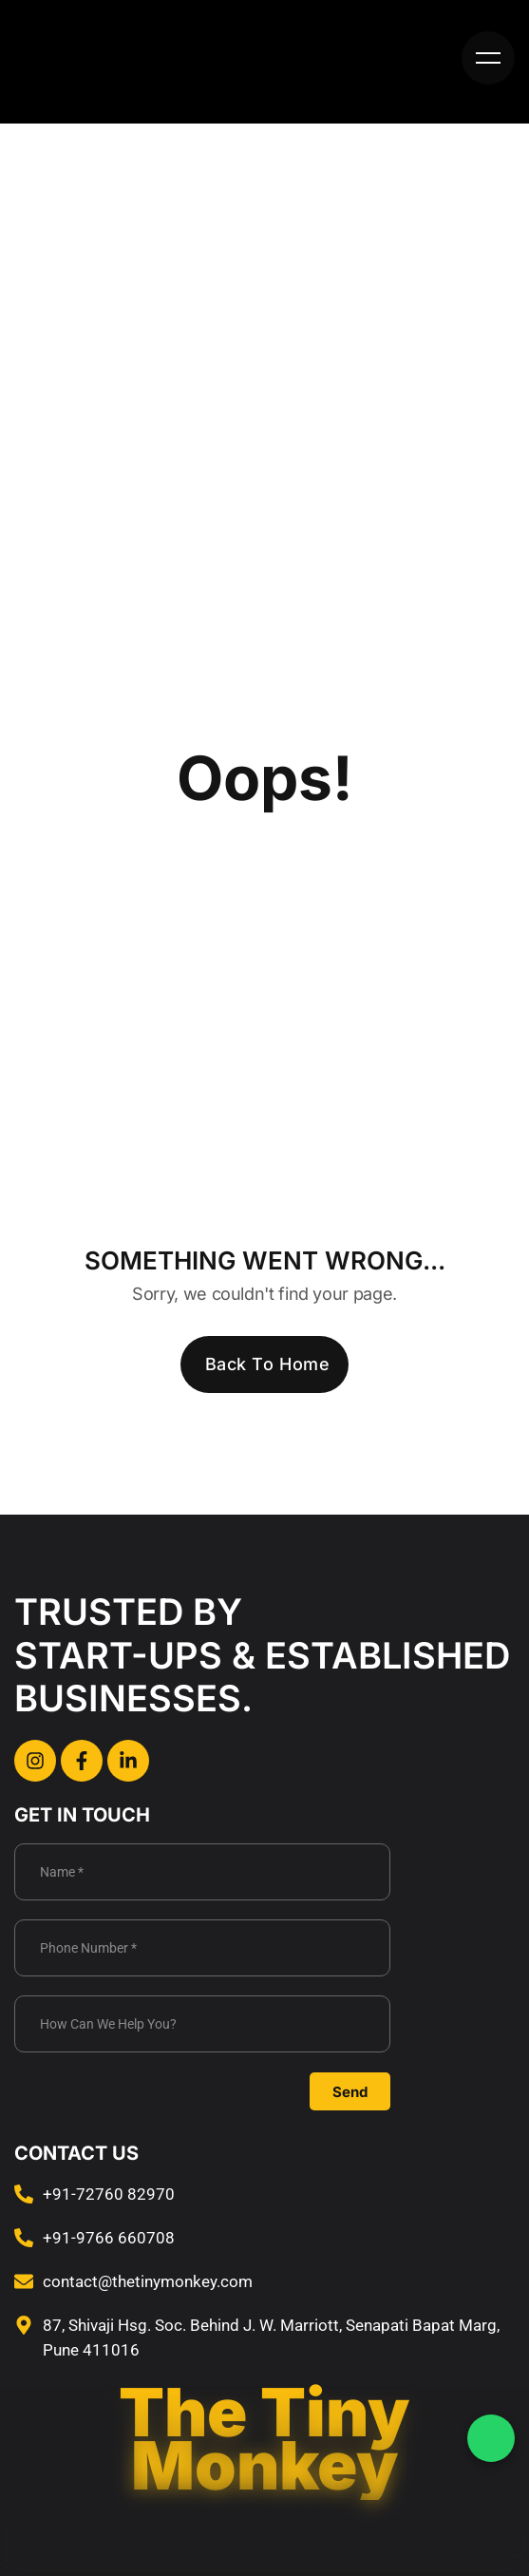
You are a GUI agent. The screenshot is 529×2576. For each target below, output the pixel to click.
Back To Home (267, 1364)
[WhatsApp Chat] (491, 2438)
